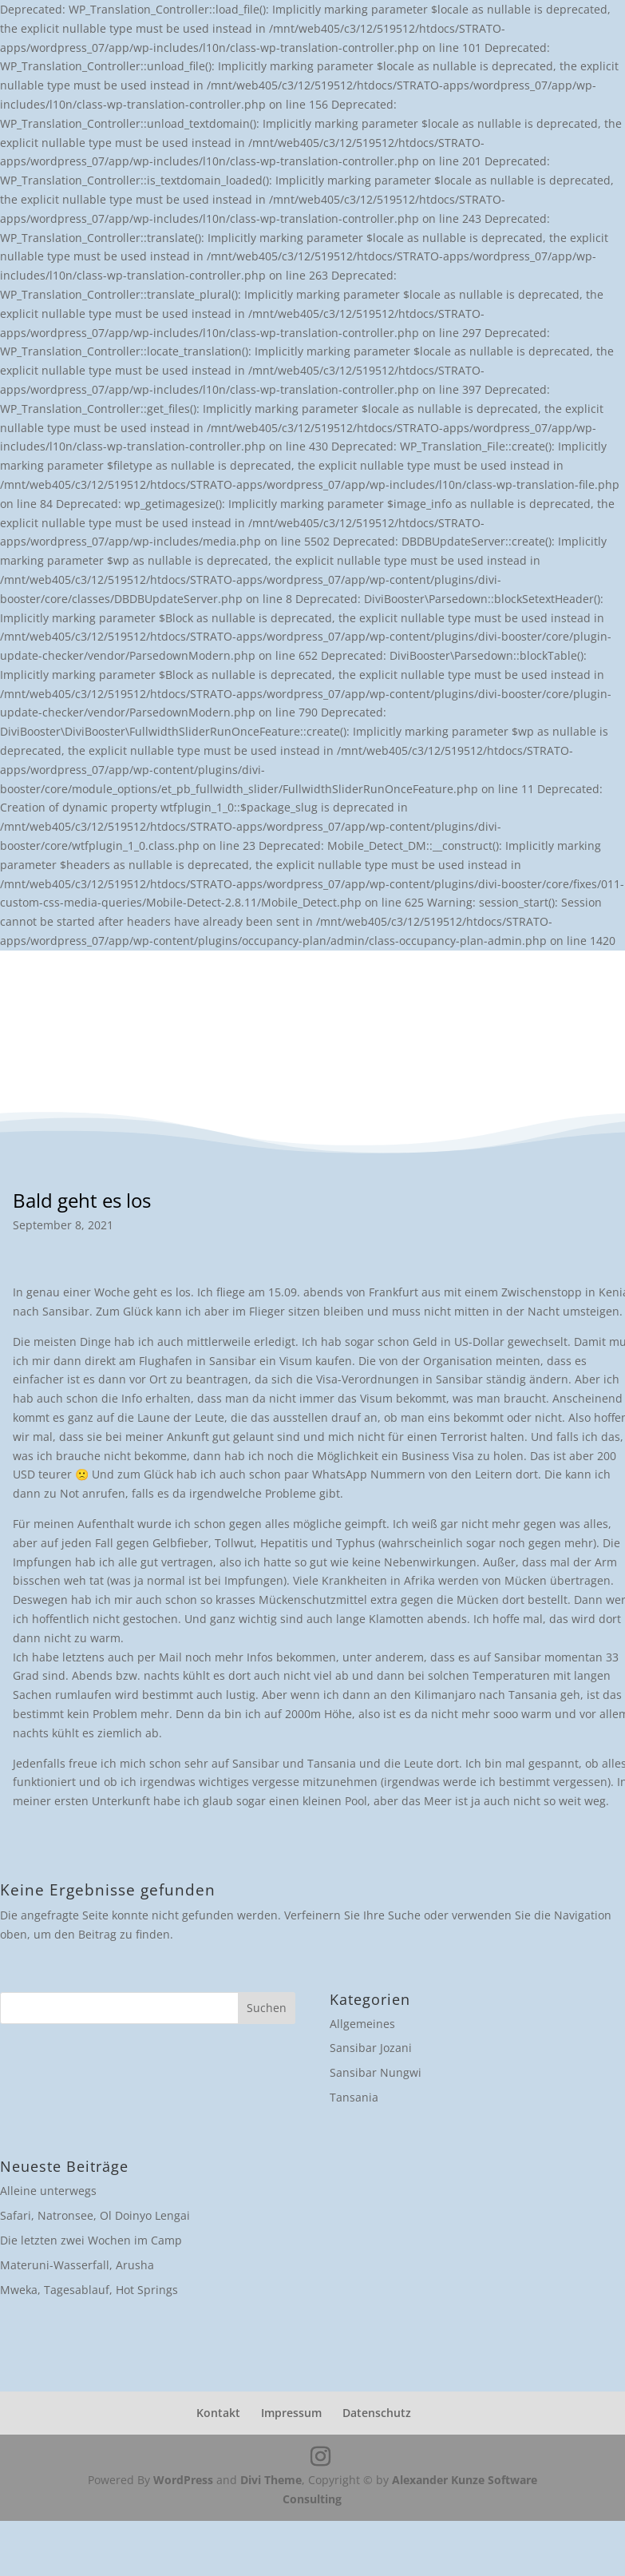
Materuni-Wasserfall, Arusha (77, 2264)
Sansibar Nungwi (375, 2072)
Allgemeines (362, 2023)
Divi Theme (271, 2479)
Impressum (291, 2412)
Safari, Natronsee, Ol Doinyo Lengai (95, 2215)
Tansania (354, 2097)
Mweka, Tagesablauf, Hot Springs (89, 2289)
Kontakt (218, 2412)
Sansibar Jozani (371, 2047)
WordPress (183, 2479)
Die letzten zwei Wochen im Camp (91, 2240)
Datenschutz (376, 2412)
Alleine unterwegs (48, 2190)
